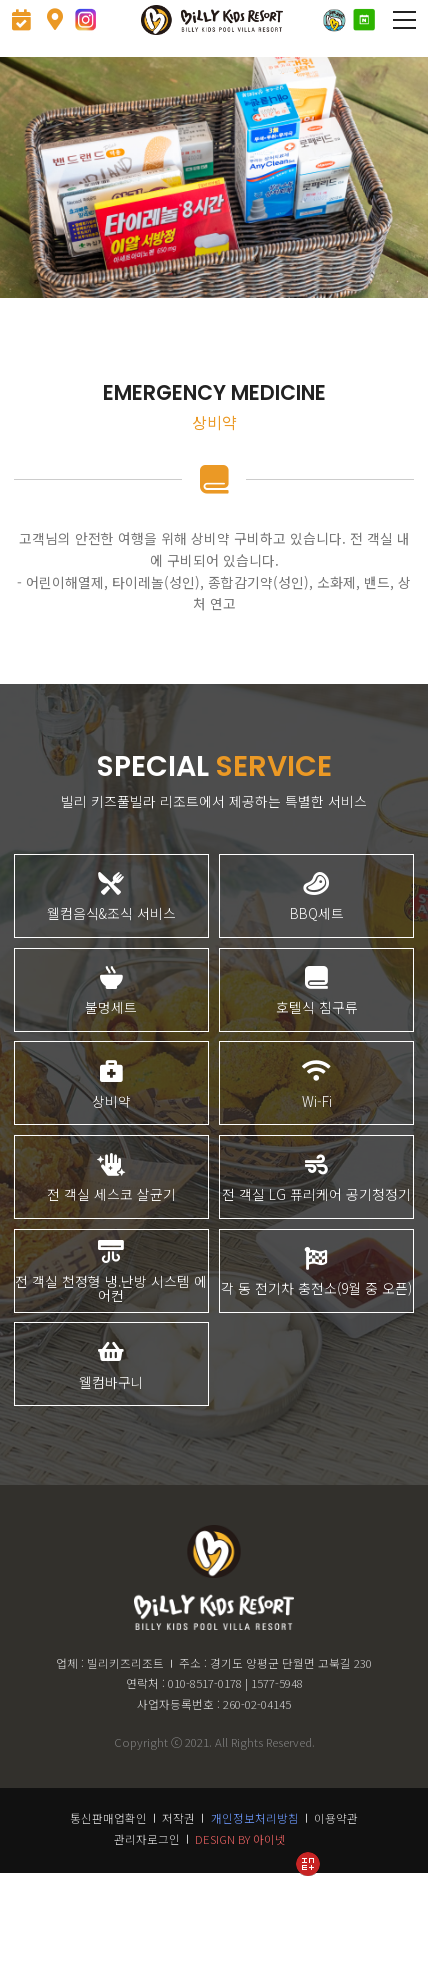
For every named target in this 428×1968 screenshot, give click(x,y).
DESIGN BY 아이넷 (240, 1931)
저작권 (178, 1910)
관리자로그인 (147, 1931)
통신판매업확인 (108, 1910)
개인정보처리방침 (255, 1910)
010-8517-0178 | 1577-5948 (235, 1775)
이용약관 (336, 1910)
